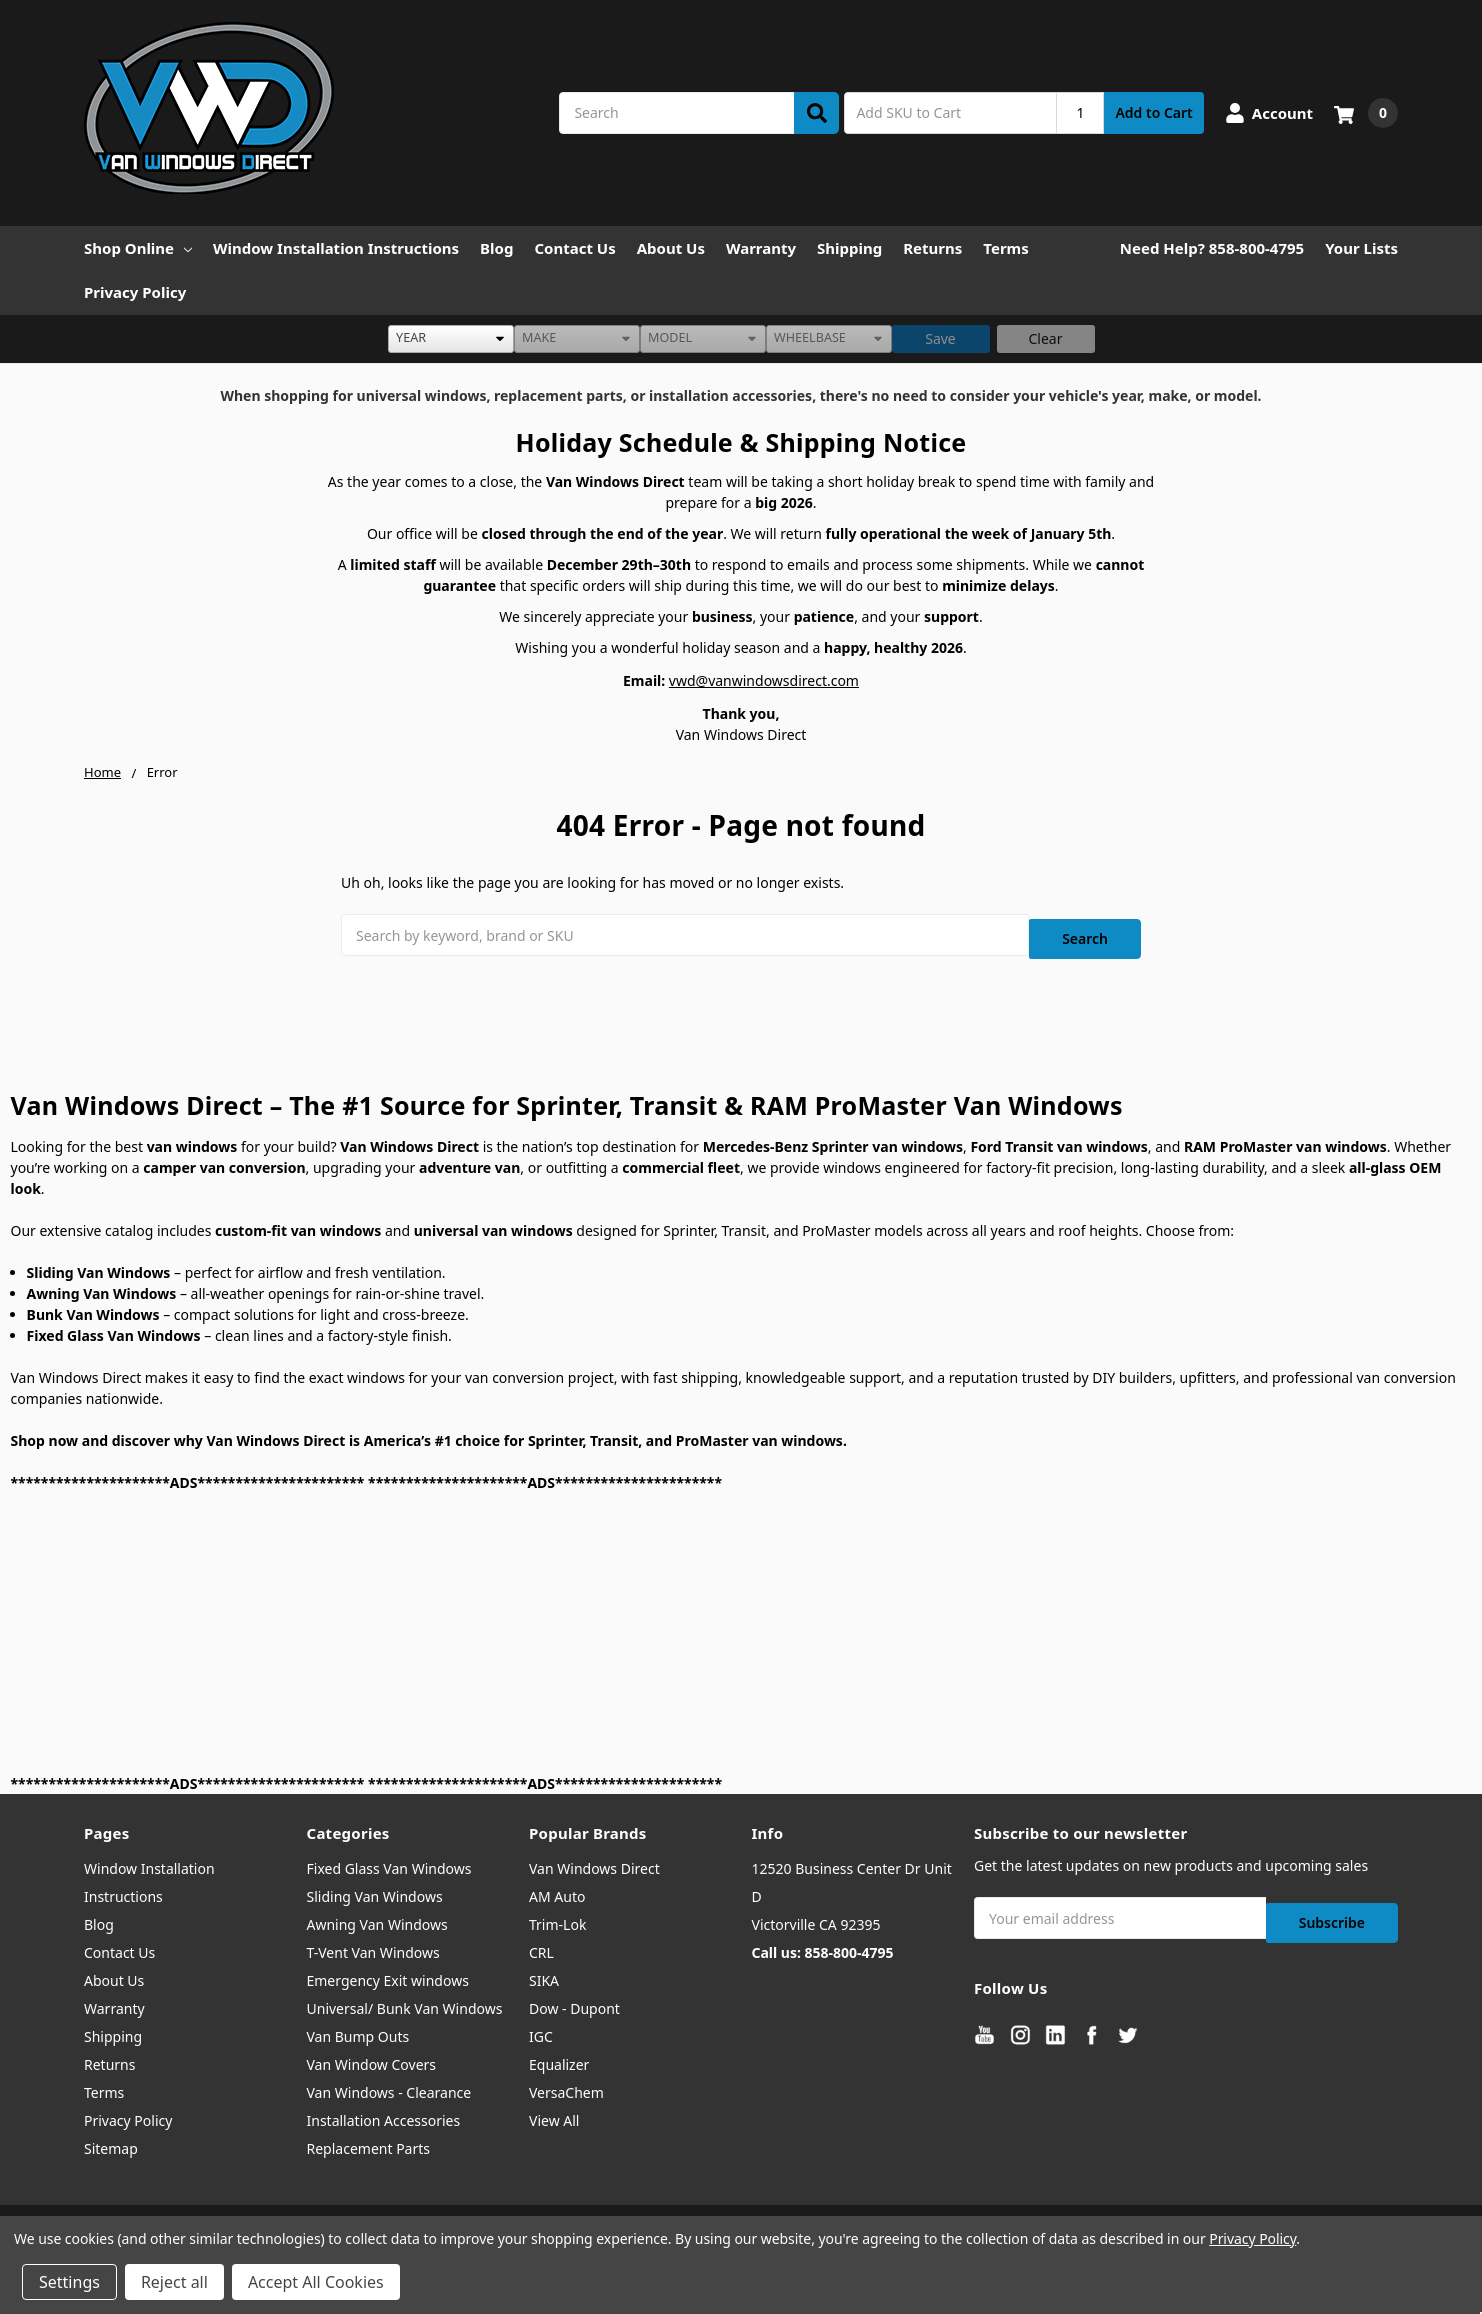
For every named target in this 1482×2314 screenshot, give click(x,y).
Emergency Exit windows (388, 1973)
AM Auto (557, 1889)
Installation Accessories (384, 2113)
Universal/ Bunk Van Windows (405, 2001)
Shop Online (138, 248)
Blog (496, 248)
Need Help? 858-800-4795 (1212, 248)
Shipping (849, 248)
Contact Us (574, 248)
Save (940, 338)
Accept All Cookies (316, 2282)
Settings (69, 2282)
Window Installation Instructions (336, 248)
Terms (1005, 248)
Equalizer (559, 2057)
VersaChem (566, 2085)
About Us (671, 248)
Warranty (761, 248)
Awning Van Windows (377, 1917)
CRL (541, 1945)
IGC (541, 2029)
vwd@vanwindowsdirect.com (764, 680)
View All (554, 2113)
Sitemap (111, 2141)
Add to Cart (1153, 112)
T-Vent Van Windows (373, 1945)
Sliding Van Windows (375, 1889)
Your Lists (1361, 248)
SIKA (544, 1973)
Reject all (174, 2282)
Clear (1046, 338)
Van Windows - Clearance (389, 2085)
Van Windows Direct (594, 1861)
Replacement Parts (369, 2141)
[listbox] (451, 339)
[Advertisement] (611, 1625)
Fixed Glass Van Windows (389, 1861)
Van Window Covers (372, 2057)
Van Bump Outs (358, 2029)
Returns (932, 248)
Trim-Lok (557, 1917)
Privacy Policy (135, 292)
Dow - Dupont (574, 2001)
